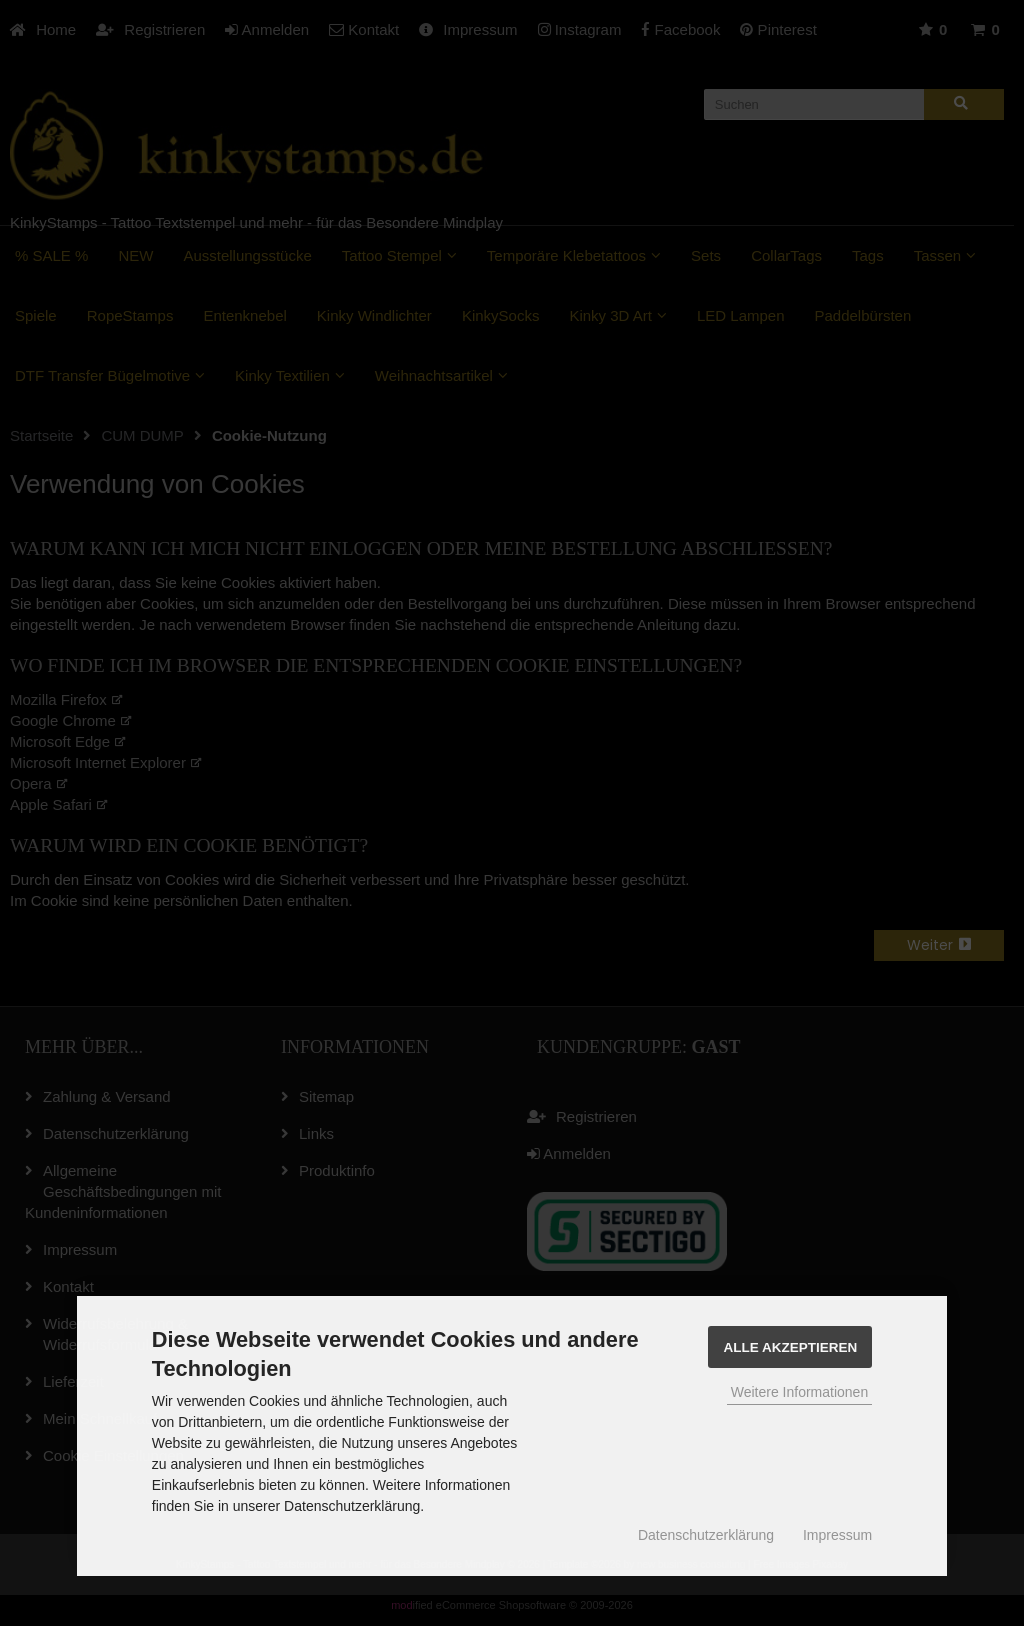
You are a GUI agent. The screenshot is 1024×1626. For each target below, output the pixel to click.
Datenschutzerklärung (706, 1535)
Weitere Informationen (799, 1392)
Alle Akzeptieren (790, 1347)
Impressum (837, 1535)
